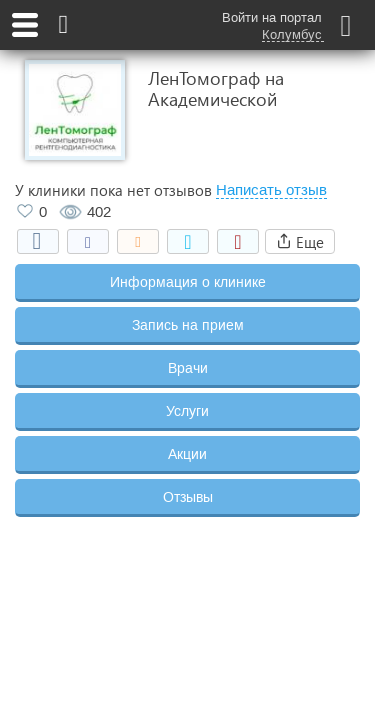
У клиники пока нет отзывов (113, 190)
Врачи (188, 368)
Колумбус (292, 35)
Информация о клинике (188, 282)
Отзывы (188, 497)
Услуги (187, 411)
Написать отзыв (271, 190)
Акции (187, 454)
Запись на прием (188, 325)
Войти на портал (272, 17)
